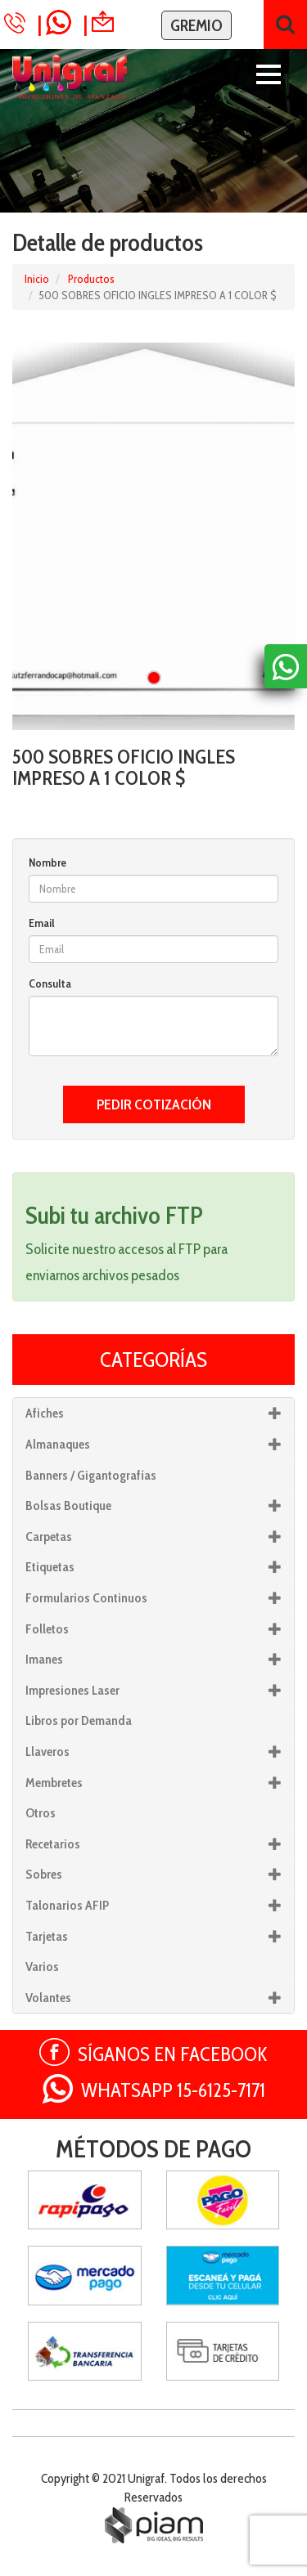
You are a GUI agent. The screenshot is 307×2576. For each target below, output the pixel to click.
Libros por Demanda (78, 1720)
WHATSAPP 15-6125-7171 (173, 2090)
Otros (40, 1813)
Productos (91, 278)
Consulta (50, 983)
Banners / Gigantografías (90, 1475)
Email (42, 923)
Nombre (47, 862)
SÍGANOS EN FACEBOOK (173, 2054)
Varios (42, 1966)
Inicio (37, 278)
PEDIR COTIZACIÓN (154, 1104)
